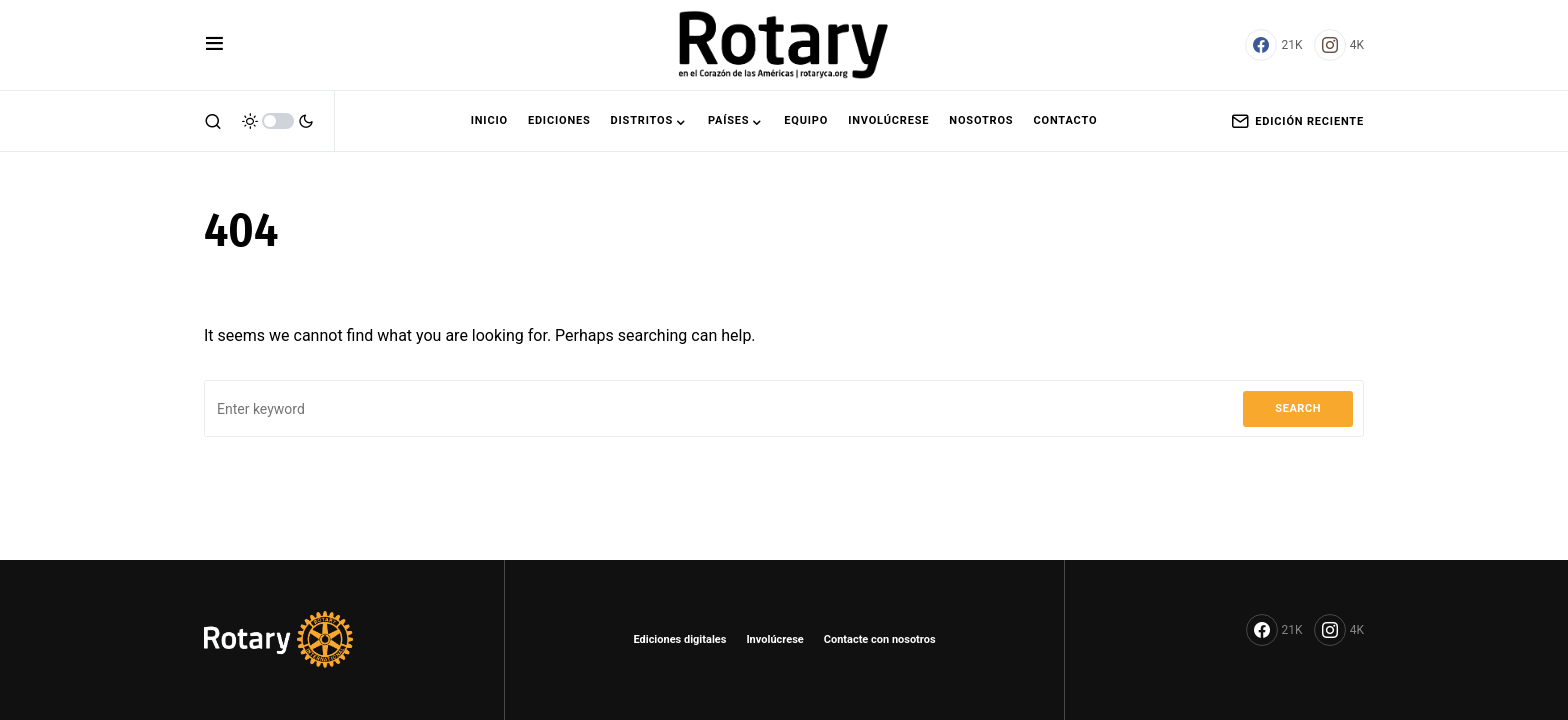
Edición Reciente (1297, 121)
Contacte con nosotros (880, 639)
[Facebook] (1273, 45)
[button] (214, 45)
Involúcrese (774, 639)
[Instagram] (1339, 45)
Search (1298, 408)
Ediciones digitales (679, 639)
